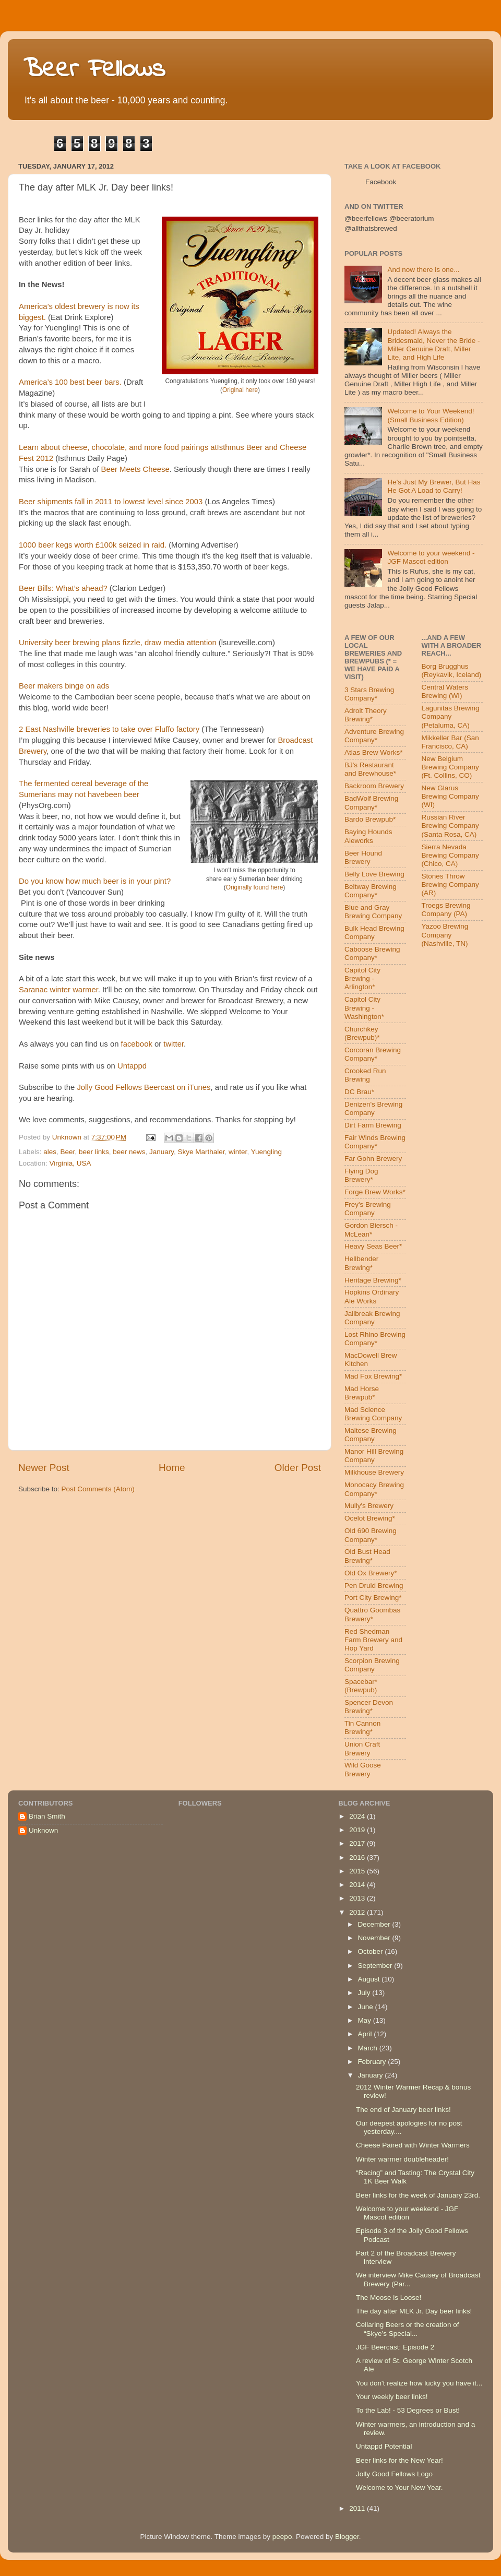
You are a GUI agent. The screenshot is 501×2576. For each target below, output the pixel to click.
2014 (358, 1885)
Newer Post (43, 1467)
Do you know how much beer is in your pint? (95, 881)
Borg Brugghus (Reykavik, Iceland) (452, 670)
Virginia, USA (70, 1163)
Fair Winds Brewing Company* (374, 1142)
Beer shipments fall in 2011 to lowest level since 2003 (110, 501)
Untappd (132, 1066)
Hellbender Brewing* (361, 1263)
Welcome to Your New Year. (399, 2487)
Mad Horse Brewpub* (361, 1393)
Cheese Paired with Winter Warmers (413, 2145)
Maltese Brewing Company (370, 1435)
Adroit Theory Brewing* (365, 715)
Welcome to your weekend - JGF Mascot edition (430, 557)
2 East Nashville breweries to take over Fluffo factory (109, 729)
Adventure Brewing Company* (374, 736)
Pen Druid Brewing (373, 1585)
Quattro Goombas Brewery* (372, 1614)
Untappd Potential (384, 2446)
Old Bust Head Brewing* (367, 1556)
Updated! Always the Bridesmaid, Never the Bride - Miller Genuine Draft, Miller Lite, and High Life (433, 344)
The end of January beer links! (403, 2110)
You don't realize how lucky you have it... (419, 2383)
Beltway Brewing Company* (370, 891)
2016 (358, 1857)
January (161, 1152)
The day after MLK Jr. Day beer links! (414, 2311)
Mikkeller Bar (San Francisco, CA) (450, 742)
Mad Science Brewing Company (373, 1414)
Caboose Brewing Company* (372, 953)
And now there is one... (423, 270)
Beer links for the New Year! (399, 2460)
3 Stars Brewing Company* (369, 694)
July (364, 1993)
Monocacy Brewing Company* (374, 1489)
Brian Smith (47, 1816)
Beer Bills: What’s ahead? (63, 588)
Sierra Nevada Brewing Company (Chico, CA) (450, 855)
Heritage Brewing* (372, 1280)
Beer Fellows (94, 70)
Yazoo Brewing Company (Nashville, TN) (445, 934)
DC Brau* (359, 1092)
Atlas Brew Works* (373, 752)
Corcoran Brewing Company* (372, 1054)
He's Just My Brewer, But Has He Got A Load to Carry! (433, 486)
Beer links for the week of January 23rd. (418, 2195)
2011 (358, 2508)
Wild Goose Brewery (362, 1769)
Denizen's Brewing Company (373, 1108)
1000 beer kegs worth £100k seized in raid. (92, 545)
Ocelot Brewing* (369, 1518)
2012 (358, 1912)
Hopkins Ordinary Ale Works (371, 1296)
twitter (173, 1044)
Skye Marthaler (201, 1152)
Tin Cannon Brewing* (362, 1727)
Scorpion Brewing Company (372, 1665)
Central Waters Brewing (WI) (445, 691)
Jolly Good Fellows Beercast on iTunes (143, 1087)
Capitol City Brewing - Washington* (364, 1007)
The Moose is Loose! (388, 2297)
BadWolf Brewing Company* (371, 802)
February (372, 2061)
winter (238, 1152)
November (374, 1938)
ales (49, 1152)
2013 (358, 1898)
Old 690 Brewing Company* (370, 1535)
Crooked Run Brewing (365, 1075)
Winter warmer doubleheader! (402, 2159)
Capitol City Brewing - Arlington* (362, 978)
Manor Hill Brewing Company (373, 1455)
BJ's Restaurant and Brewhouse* (370, 769)
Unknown (43, 1830)
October (371, 1951)
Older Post (298, 1467)
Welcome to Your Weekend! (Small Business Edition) (430, 415)
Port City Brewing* (373, 1597)
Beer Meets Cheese (135, 469)
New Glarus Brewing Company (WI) (450, 796)
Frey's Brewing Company (367, 1209)
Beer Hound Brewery (363, 857)
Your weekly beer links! (392, 2397)
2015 (358, 1871)
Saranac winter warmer (58, 990)
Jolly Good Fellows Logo (394, 2474)
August (369, 1979)
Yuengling (266, 1152)
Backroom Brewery (374, 786)
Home (172, 1467)
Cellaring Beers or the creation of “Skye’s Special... (407, 2329)
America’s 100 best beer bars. (70, 382)
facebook (136, 1044)
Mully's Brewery (368, 1506)
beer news (129, 1152)
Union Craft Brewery (362, 1748)
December (374, 1924)
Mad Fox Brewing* (373, 1376)
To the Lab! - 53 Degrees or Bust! (408, 2410)
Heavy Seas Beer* (373, 1246)
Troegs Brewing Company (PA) (446, 909)
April (365, 2034)
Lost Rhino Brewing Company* (374, 1339)
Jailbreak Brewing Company (372, 1318)
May (365, 2020)
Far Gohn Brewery (373, 1158)
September (375, 1965)
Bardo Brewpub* (370, 819)
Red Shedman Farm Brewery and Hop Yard (373, 1640)
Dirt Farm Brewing (372, 1125)
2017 (358, 1843)
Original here (240, 390)
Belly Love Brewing (374, 874)
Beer (68, 1152)
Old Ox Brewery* (370, 1573)
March (368, 2048)
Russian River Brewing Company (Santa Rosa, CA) (450, 825)
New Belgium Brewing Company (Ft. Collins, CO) (450, 767)
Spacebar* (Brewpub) (360, 1686)
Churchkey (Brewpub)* (362, 1033)
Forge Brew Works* (374, 1192)
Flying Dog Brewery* (361, 1175)
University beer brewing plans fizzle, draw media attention (118, 642)
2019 (358, 1830)
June (366, 2007)
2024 (358, 1816)
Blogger (347, 2537)
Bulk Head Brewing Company (374, 932)
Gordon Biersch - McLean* (371, 1229)
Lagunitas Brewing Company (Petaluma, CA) (451, 716)
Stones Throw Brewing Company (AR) (450, 884)
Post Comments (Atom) (98, 1489)
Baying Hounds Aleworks (368, 836)
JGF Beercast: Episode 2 (395, 2347)
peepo (282, 2537)
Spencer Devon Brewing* (368, 1707)
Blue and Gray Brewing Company (373, 912)
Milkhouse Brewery (374, 1472)
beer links (94, 1152)
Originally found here (254, 887)
